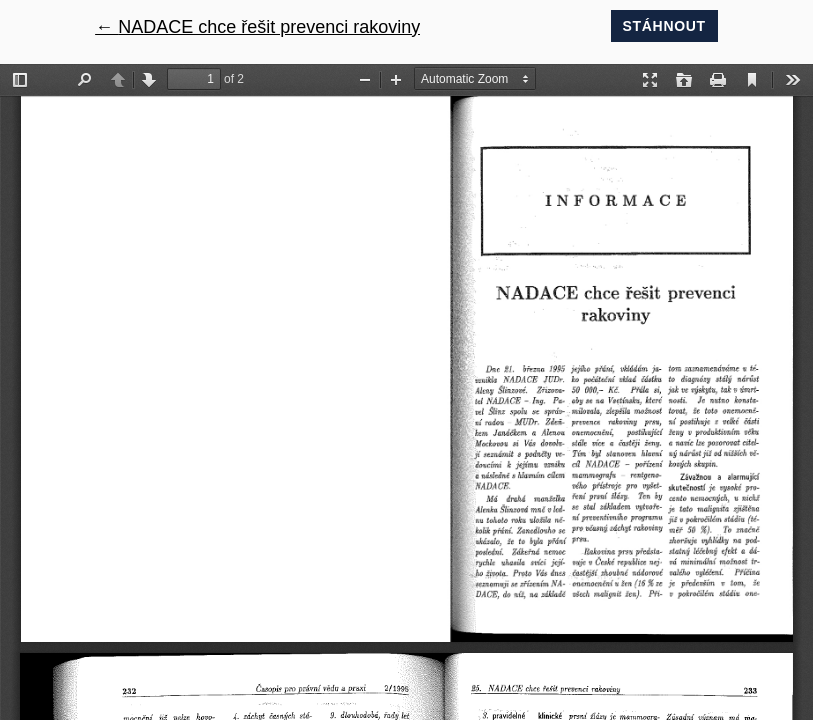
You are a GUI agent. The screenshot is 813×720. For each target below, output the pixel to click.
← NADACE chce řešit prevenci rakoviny (257, 27)
